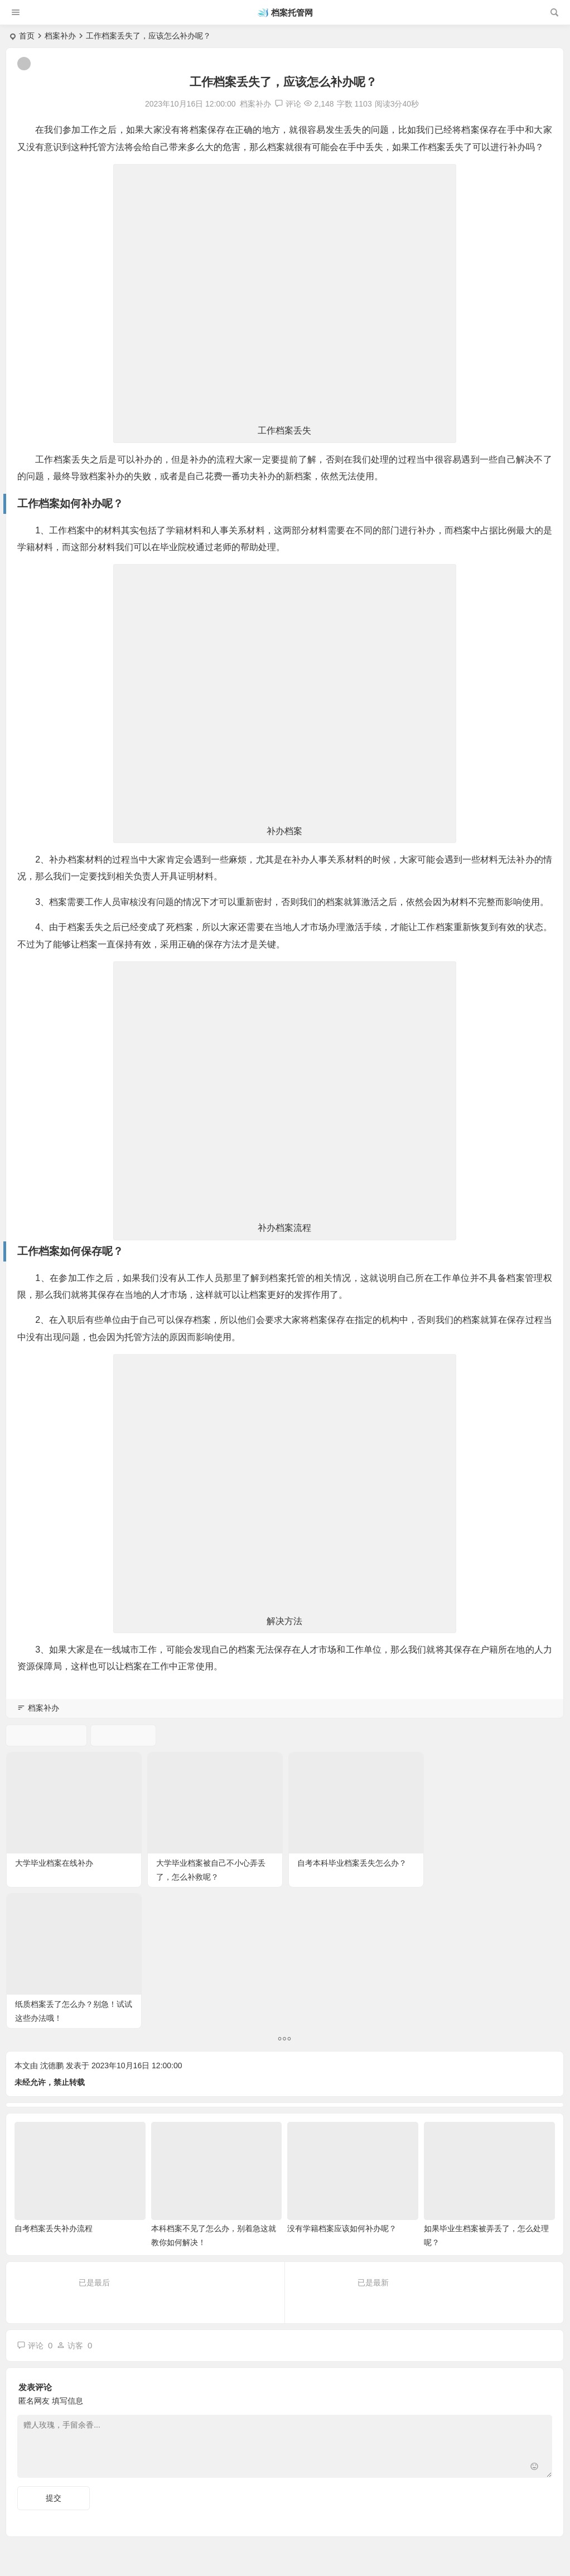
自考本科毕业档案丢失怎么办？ (350, 1862)
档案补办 (60, 35)
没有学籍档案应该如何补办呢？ (342, 2086)
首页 (27, 35)
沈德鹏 (52, 1923)
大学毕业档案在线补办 (54, 1862)
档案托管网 (292, 12)
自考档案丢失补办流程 (54, 2086)
